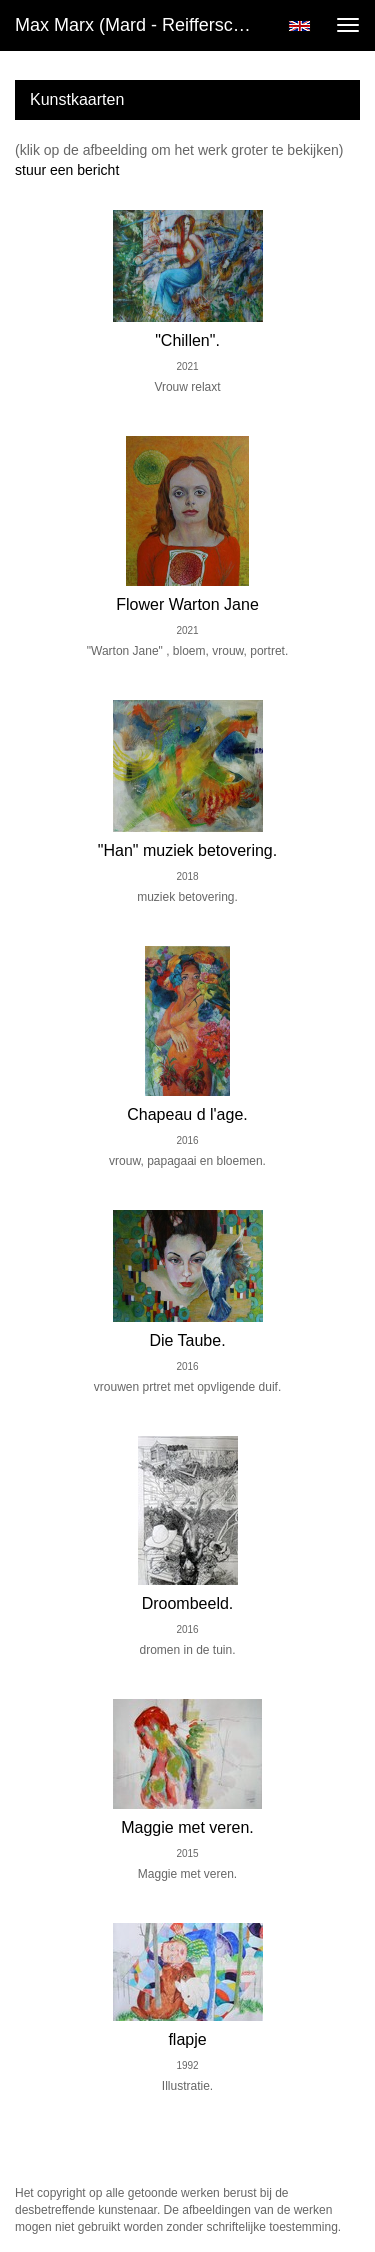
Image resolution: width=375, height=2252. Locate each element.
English (299, 26)
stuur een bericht (67, 170)
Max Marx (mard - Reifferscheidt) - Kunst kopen (143, 25)
